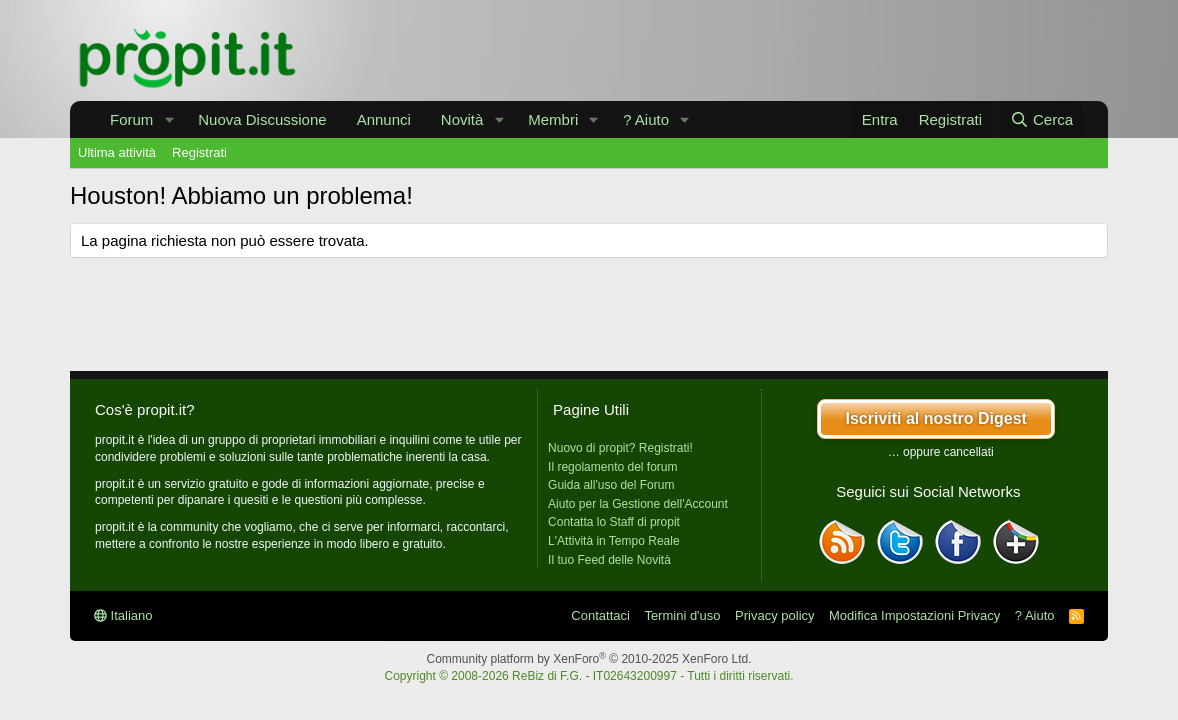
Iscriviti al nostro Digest (935, 418)
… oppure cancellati (941, 452)
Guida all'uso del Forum (611, 485)
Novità (462, 119)
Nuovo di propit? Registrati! (620, 448)
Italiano (123, 615)
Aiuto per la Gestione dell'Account (638, 504)
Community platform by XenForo (589, 659)
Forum (131, 119)
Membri (553, 119)
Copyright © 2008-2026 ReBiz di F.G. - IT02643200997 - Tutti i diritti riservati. (588, 676)
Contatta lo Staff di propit (614, 522)
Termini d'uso (682, 615)
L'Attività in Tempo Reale (613, 541)
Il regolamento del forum (612, 467)
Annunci (384, 119)
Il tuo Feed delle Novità (609, 560)
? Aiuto (646, 119)
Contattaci (600, 615)
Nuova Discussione (262, 119)
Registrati (199, 152)
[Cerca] (1041, 119)
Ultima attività (117, 152)
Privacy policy (774, 615)
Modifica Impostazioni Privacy (914, 615)
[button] (169, 119)
